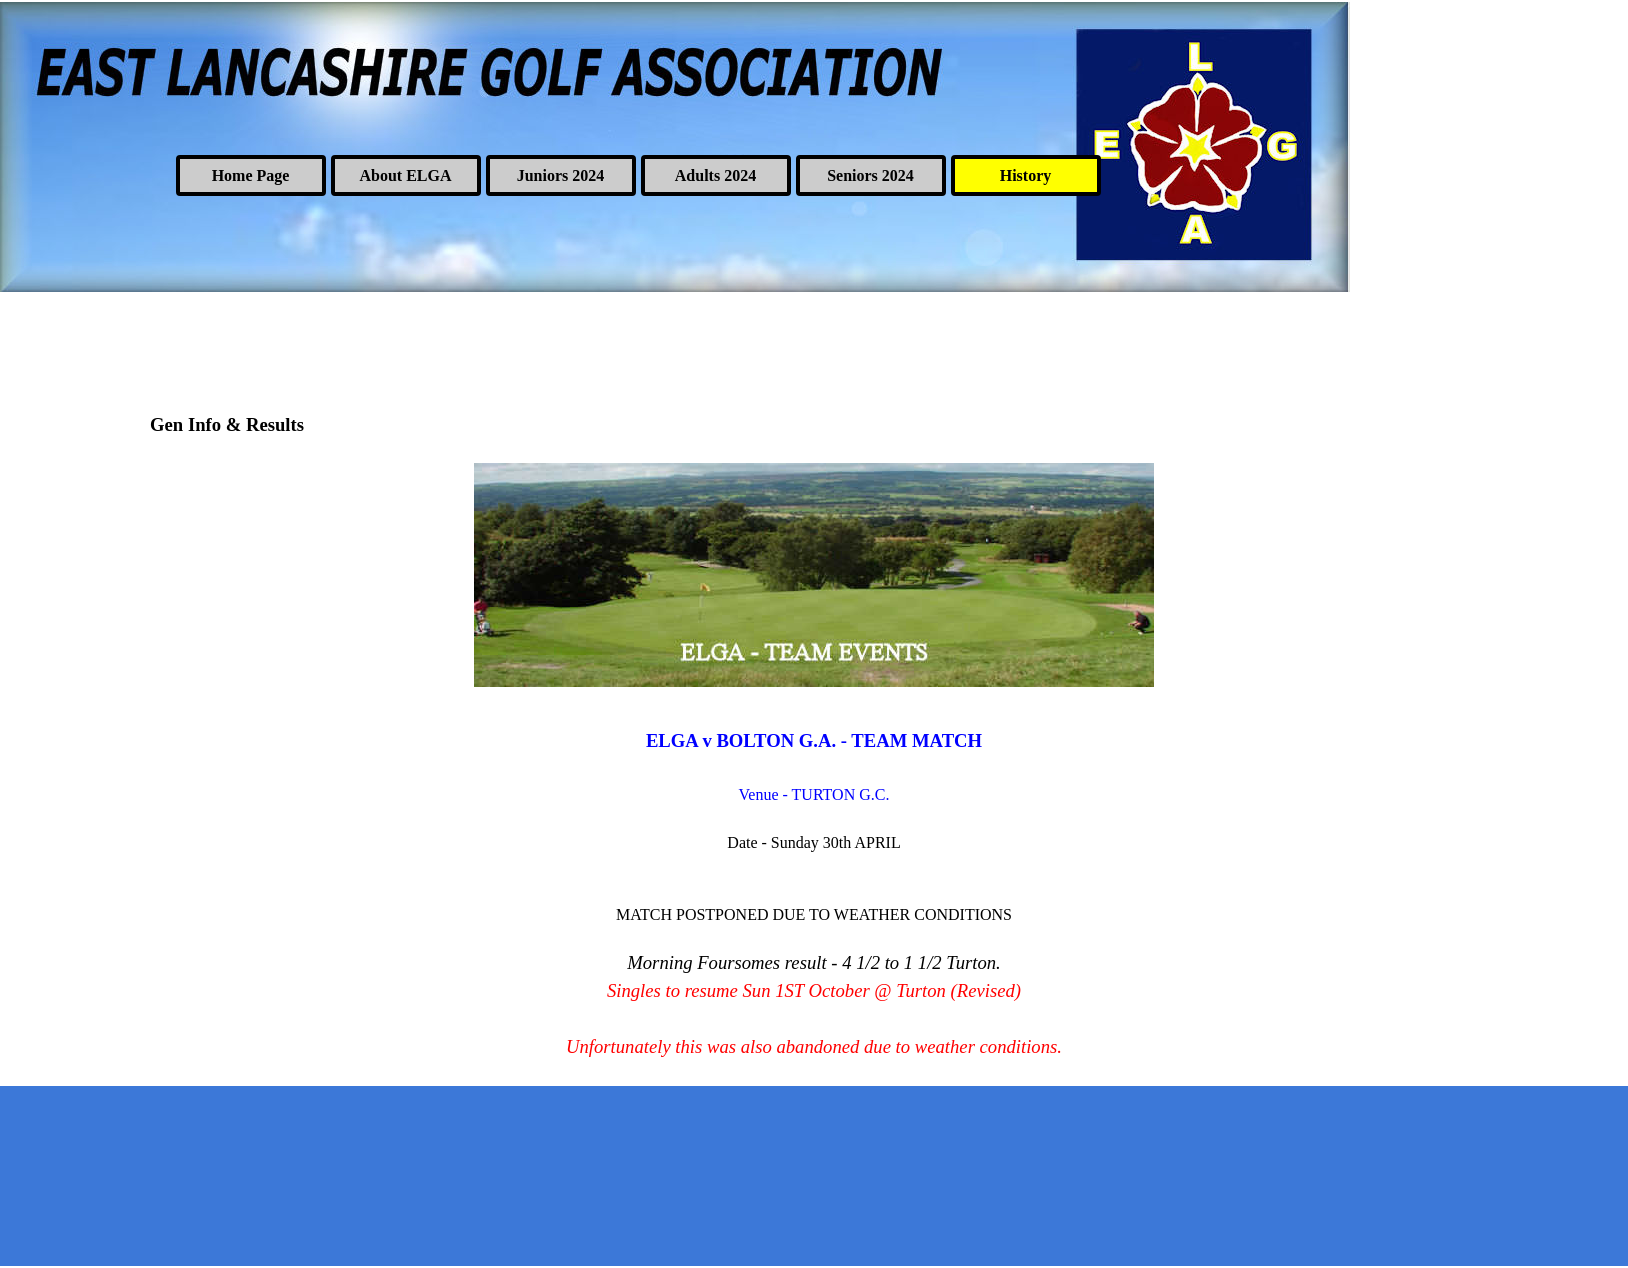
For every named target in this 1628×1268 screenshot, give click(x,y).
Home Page (251, 175)
